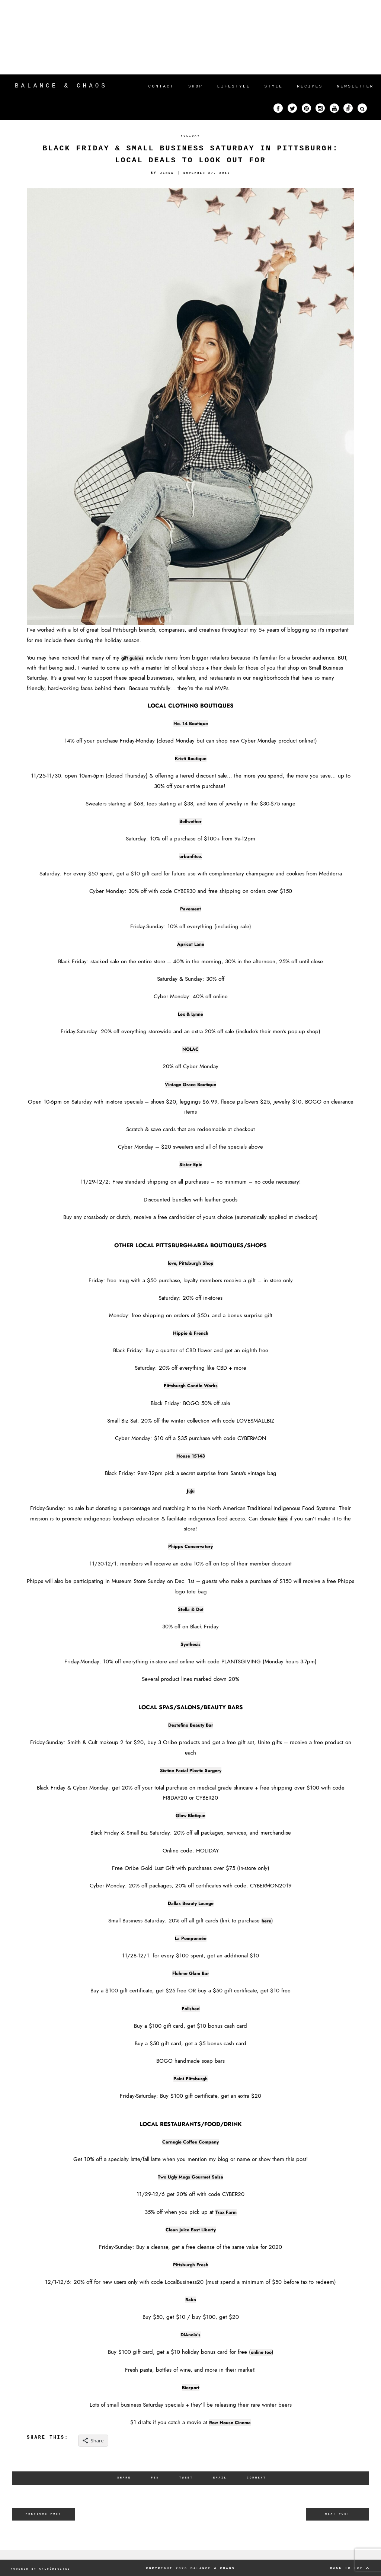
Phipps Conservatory (190, 1546)
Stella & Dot (190, 1609)
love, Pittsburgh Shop (190, 1263)
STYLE (274, 86)
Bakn (190, 2299)
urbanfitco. (190, 856)
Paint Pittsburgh (190, 2078)
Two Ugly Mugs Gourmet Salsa (190, 2177)
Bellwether (190, 821)
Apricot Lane (191, 944)
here (283, 1518)
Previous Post (43, 2514)
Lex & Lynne (190, 1014)
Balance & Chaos (61, 86)
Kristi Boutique (190, 758)
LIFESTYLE (233, 86)
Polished (190, 2008)
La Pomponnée (190, 1938)
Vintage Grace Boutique (190, 1084)
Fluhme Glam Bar (190, 1973)
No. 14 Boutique (190, 723)
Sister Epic (190, 1164)
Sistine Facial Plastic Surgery (191, 1770)
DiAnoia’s (190, 2334)
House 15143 (191, 1456)
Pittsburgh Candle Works (190, 1385)
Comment (260, 2478)
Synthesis (190, 1644)
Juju (191, 1491)
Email (221, 2478)
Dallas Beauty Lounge (190, 1903)
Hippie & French (190, 1333)
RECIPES (310, 86)
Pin (153, 2478)
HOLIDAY (190, 136)
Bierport (190, 2387)
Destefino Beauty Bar (191, 1725)
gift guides (135, 658)
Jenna (164, 173)
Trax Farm (226, 2212)
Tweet (185, 2478)
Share (120, 2478)
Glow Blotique (190, 1815)
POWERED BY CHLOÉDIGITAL (45, 2567)
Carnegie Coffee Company (191, 2142)
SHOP (195, 86)
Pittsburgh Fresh (190, 2264)
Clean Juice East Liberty (190, 2229)
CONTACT (161, 86)
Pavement (191, 908)
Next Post (337, 2514)
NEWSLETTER (355, 86)
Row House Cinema (230, 2422)
